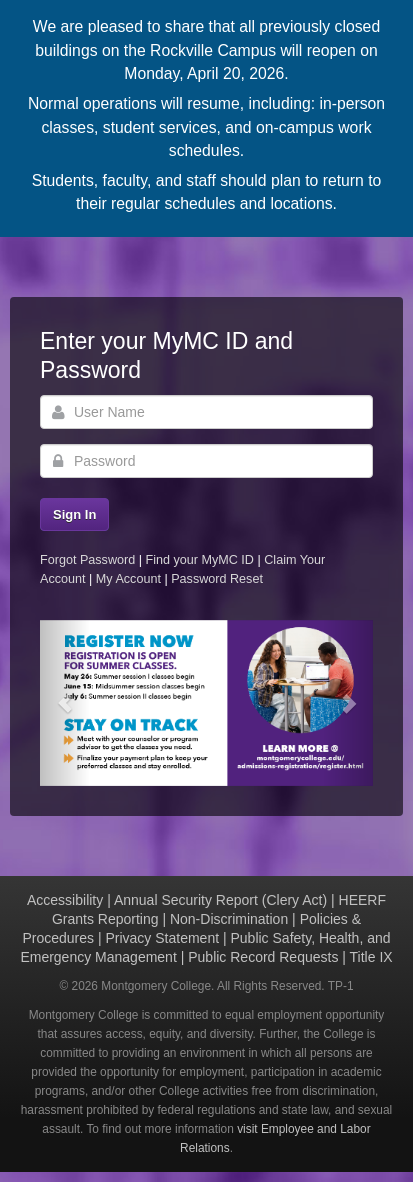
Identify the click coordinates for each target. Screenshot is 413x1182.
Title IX (371, 957)
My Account (130, 579)
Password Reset (217, 579)
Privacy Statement (162, 938)
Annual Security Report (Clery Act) (220, 900)
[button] (65, 703)
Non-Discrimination (229, 919)
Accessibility (65, 900)
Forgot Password (87, 560)
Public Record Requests (263, 957)
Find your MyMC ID (199, 560)
